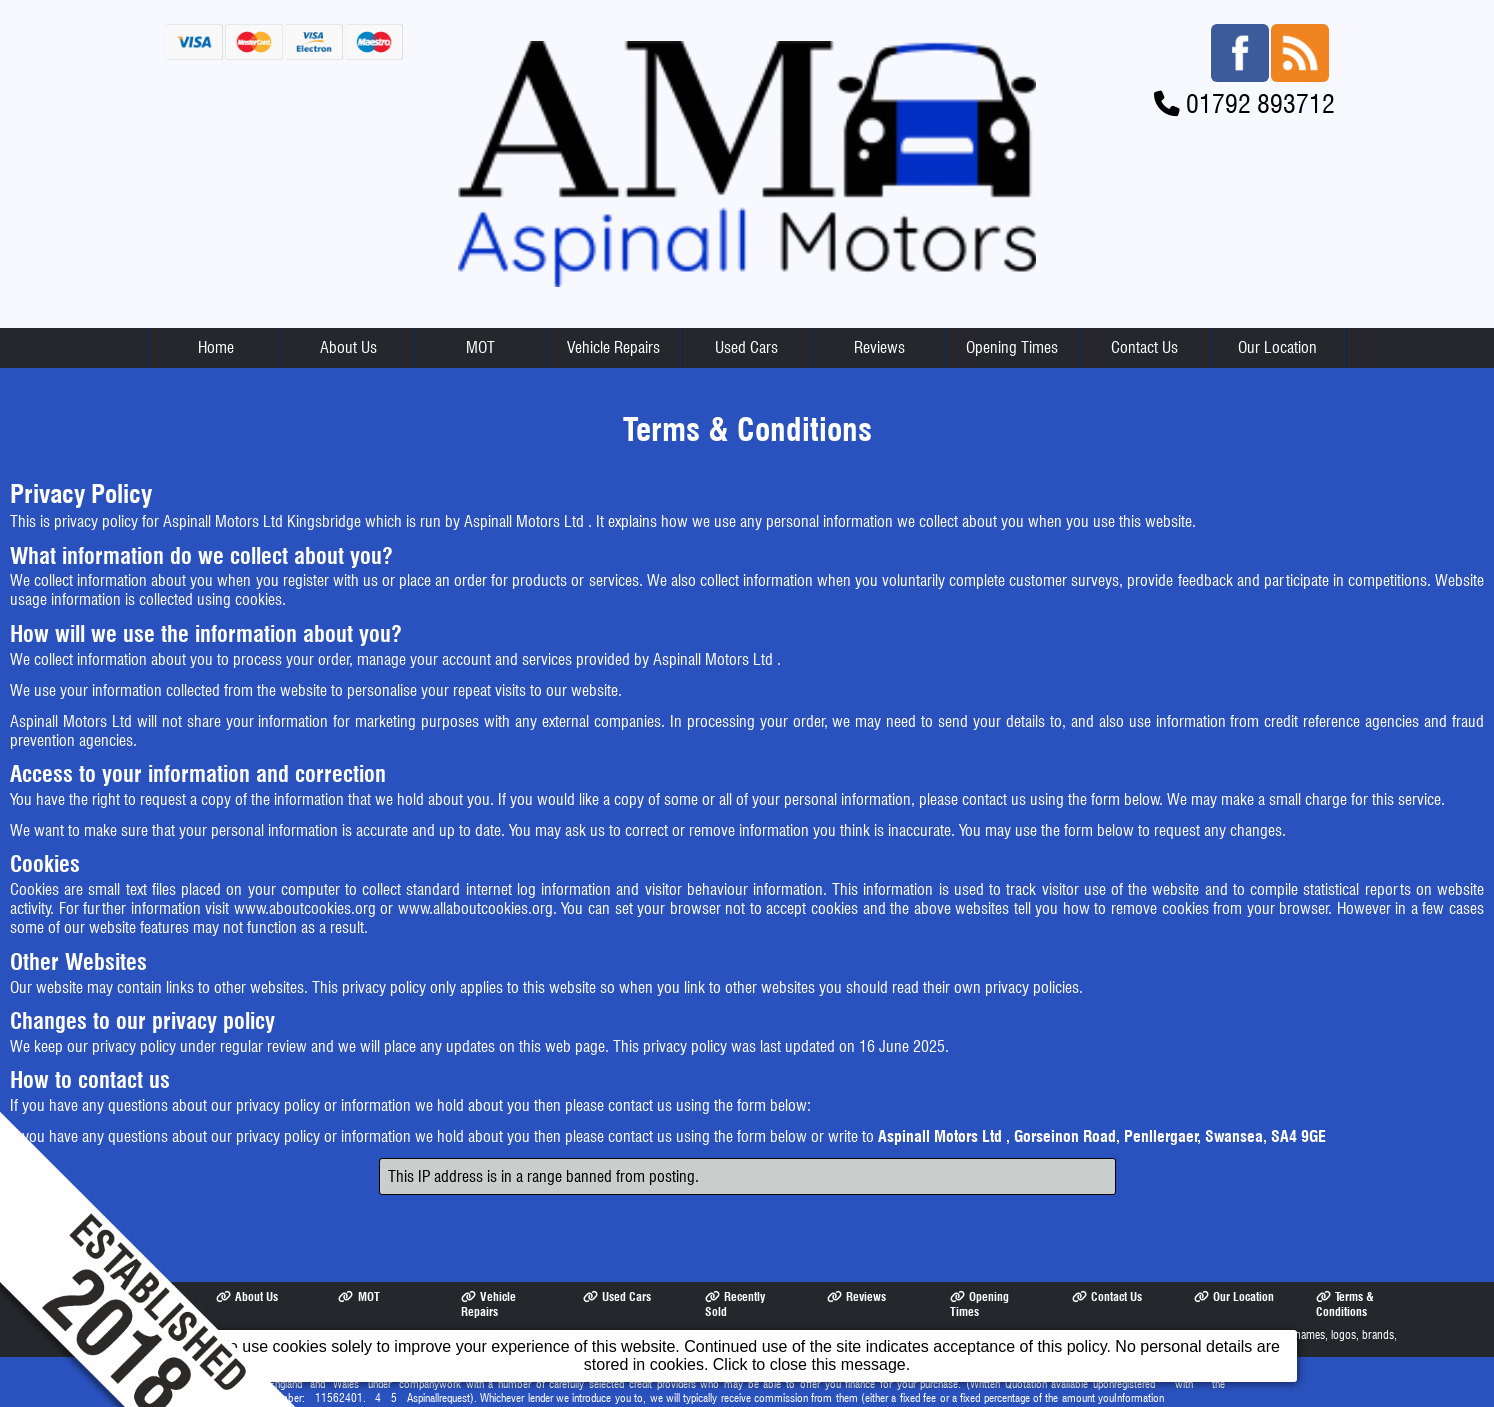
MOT (480, 292)
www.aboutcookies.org (305, 853)
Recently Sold (735, 1249)
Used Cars (746, 292)
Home (216, 292)
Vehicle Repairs (613, 292)
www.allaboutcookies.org (475, 853)
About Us (348, 292)
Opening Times (1012, 292)
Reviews (879, 292)
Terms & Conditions (1345, 1249)
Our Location (1277, 292)
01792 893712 (1260, 48)
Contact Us (1144, 292)
